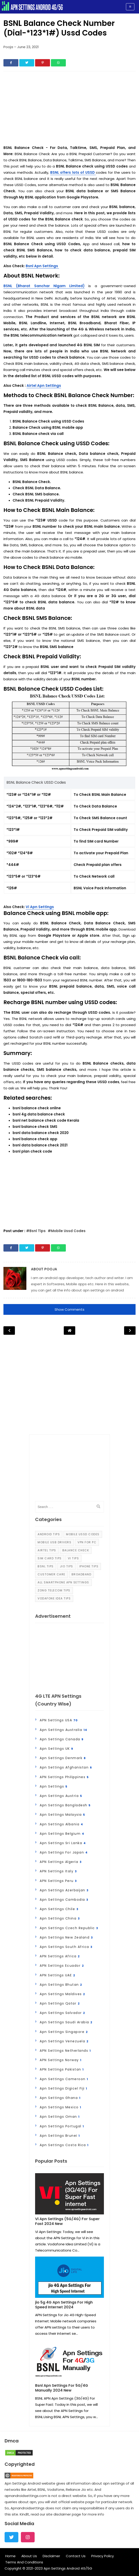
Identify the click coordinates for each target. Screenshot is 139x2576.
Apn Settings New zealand (66, 1937)
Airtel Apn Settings (44, 385)
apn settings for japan (64, 1852)
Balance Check (75, 1550)
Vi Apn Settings (40, 906)
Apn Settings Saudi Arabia (66, 2022)
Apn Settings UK (56, 1748)
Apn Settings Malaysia (62, 1814)
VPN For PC (87, 1542)
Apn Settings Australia (63, 1729)
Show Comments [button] (69, 1309)
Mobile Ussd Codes (83, 1534)
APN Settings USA (59, 1720)
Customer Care (51, 1574)
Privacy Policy (102, 2556)
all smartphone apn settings (63, 1582)
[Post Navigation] (69, 1330)
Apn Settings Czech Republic (69, 1928)
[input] (69, 1506)
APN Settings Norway (61, 2060)
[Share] (10, 62)
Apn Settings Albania (61, 1824)
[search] (98, 1506)
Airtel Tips (47, 1550)
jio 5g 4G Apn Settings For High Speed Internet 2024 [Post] (64, 2305)
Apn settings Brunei (60, 2135)
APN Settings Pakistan (62, 2069)
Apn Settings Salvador (62, 2012)
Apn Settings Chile (59, 1909)
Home (10, 2556)
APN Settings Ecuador (62, 1965)
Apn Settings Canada (62, 1739)
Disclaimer (51, 2556)
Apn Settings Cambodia (64, 1899)
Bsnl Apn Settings (42, 266)
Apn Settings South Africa (66, 1946)
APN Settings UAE (57, 1975)
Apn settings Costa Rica (64, 2145)
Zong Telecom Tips (54, 1590)
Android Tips (49, 1534)
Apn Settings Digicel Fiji (63, 2088)
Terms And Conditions (24, 2562)
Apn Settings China (60, 1918)
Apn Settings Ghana (60, 2097)
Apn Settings (53, 1786)
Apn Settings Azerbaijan (64, 1890)
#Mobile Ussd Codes (67, 1230)
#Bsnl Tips (36, 1230)
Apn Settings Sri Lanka (63, 1843)
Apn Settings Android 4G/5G (68, 2568)
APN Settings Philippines (64, 1777)
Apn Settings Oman (60, 2116)
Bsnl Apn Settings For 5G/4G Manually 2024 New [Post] (61, 2388)
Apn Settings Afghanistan (66, 1767)
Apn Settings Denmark (63, 1758)
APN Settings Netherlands (65, 2050)
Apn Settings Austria (61, 1795)
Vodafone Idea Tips (54, 1598)
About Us (29, 2556)
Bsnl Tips (46, 1566)
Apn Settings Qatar (60, 2003)
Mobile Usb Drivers (54, 1542)
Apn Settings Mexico (60, 2107)
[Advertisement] (69, 109)
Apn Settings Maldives (62, 1994)
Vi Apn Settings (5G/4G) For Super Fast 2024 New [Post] (67, 2221)
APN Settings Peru (58, 1880)
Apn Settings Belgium (62, 1833)
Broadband (82, 1574)
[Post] (69, 2195)
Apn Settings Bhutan (61, 1984)
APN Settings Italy (58, 1871)
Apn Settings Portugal (62, 2126)
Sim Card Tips (50, 1558)
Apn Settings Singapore (64, 2031)
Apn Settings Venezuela (64, 2041)
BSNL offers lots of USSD (72, 172)
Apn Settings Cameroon (64, 2079)
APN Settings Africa (60, 1956)
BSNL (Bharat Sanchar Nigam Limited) (44, 285)
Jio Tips (66, 1566)
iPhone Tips (89, 1566)
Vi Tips (73, 1558)
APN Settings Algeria (61, 1861)
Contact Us (76, 2556)
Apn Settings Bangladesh (65, 1805)
